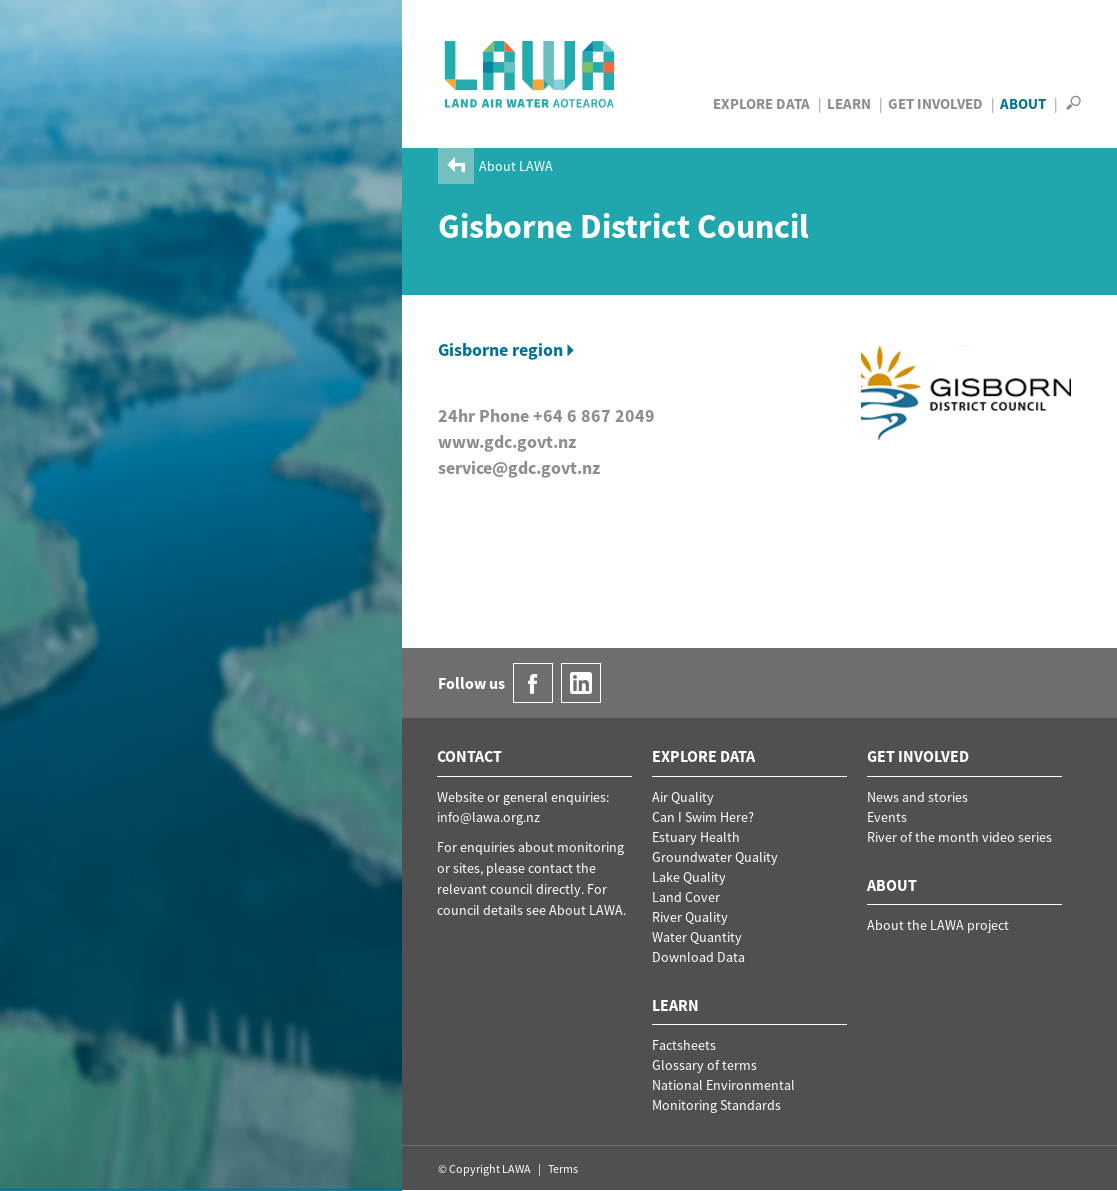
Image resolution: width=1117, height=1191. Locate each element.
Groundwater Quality (715, 857)
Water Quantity (697, 937)
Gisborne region (500, 349)
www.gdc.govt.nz (507, 441)
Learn (849, 103)
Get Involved (935, 103)
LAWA (530, 74)
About (1023, 103)
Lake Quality (689, 877)
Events (887, 817)
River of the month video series (959, 837)
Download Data (698, 957)
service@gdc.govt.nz (519, 467)
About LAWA (516, 166)
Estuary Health (696, 837)
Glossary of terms (704, 1065)
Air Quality (683, 797)
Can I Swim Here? (703, 817)
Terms (563, 1168)
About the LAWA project (938, 925)
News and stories (917, 797)
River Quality (690, 917)
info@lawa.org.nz (488, 817)
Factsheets (684, 1045)
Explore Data (761, 103)
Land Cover (686, 897)
